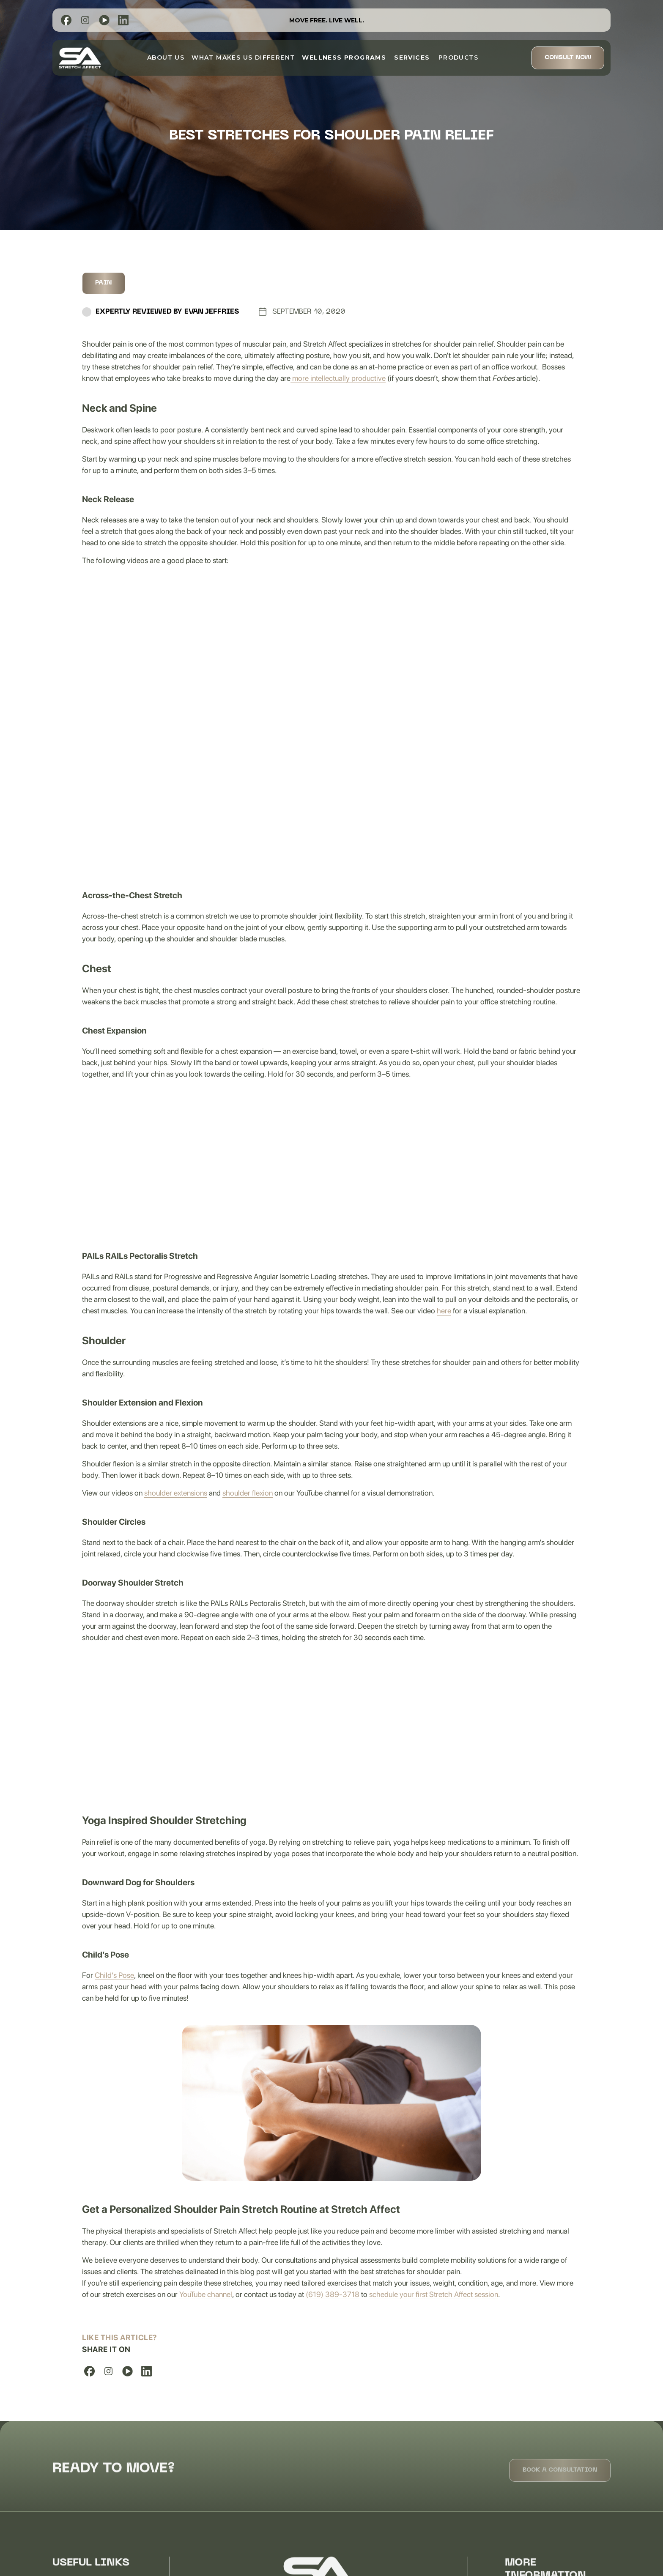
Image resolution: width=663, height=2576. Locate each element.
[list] (66, 20)
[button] (344, 57)
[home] (80, 57)
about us (165, 57)
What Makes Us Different (243, 57)
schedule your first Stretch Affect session (433, 2294)
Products (455, 57)
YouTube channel (205, 2294)
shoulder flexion (247, 1492)
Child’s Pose (114, 1975)
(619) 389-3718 (332, 2294)
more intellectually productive (338, 378)
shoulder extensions (175, 1492)
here (444, 1310)
